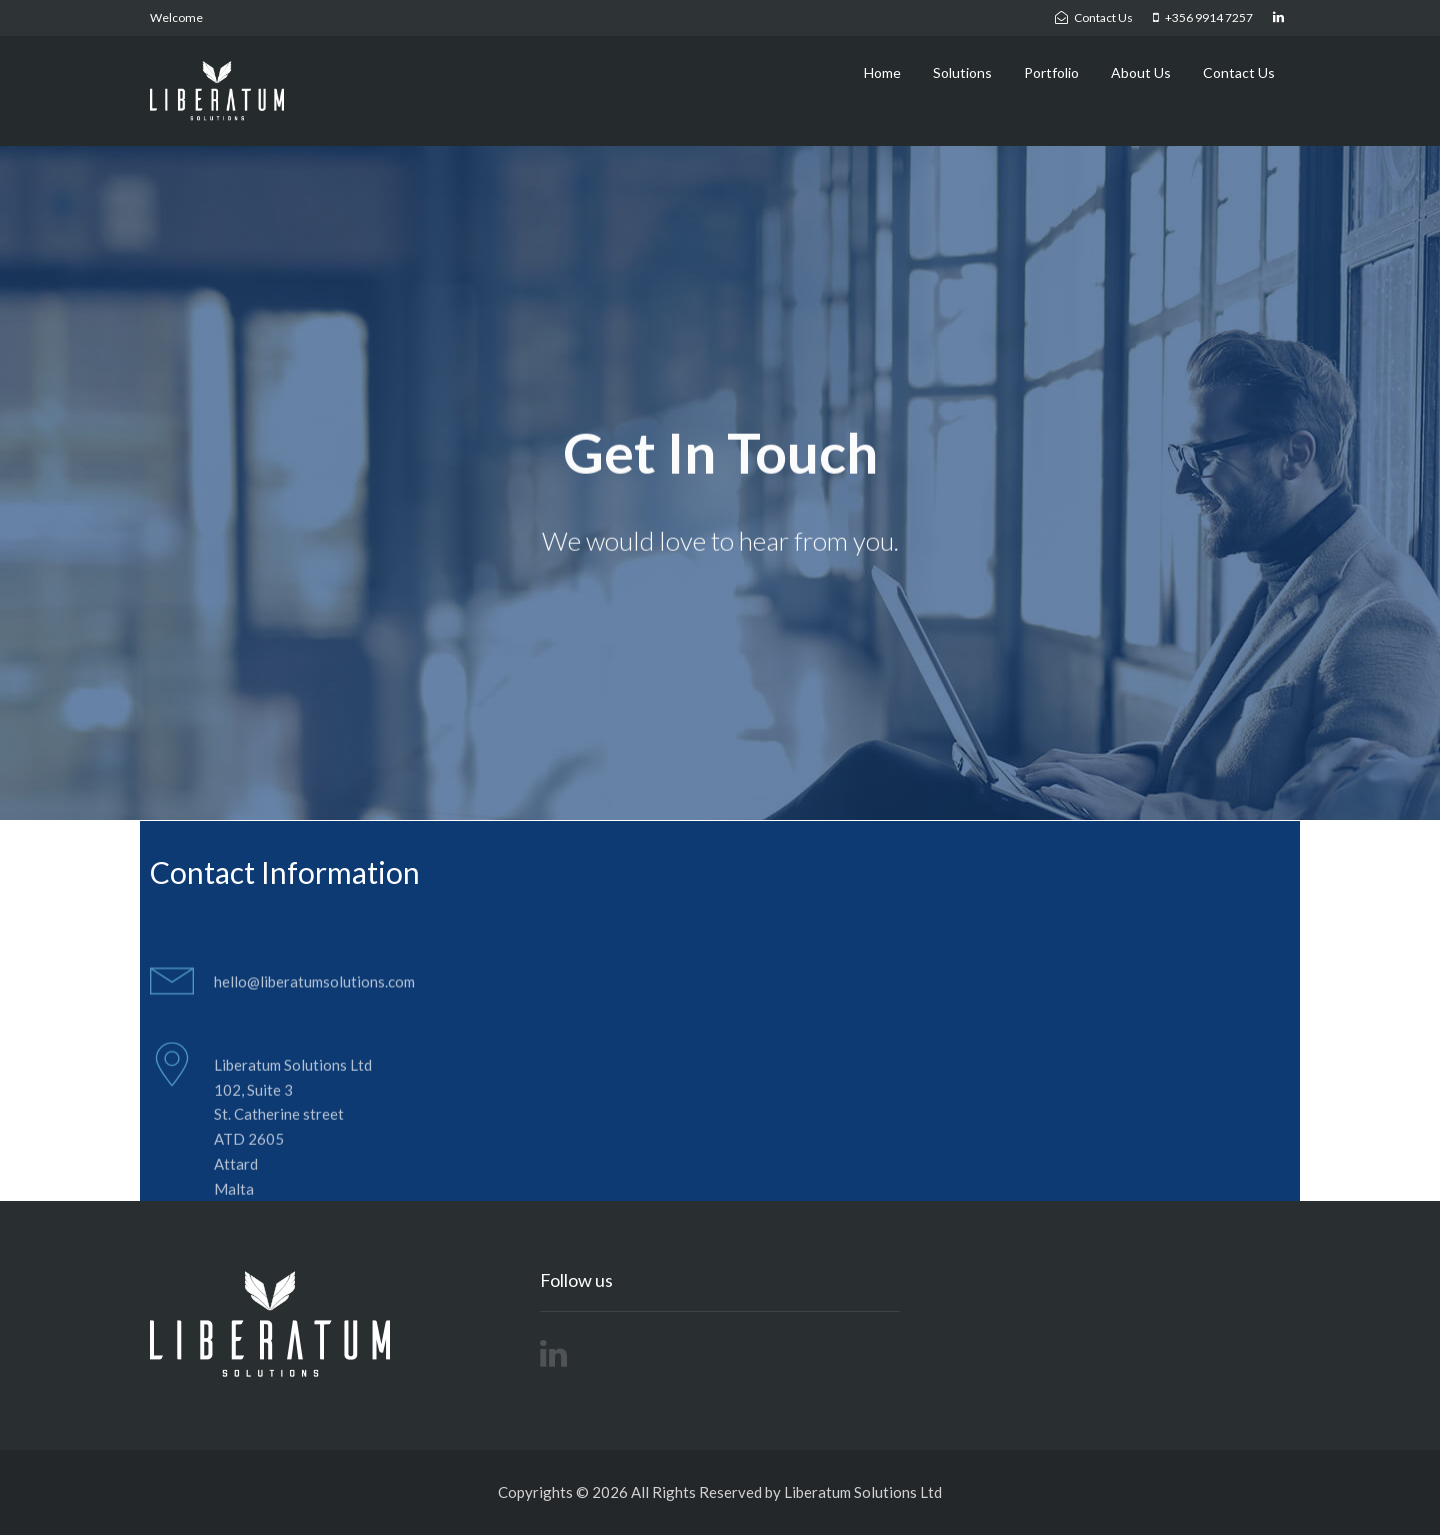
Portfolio (1051, 72)
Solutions (962, 72)
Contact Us (1239, 72)
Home (882, 72)
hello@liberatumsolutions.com (314, 991)
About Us (1141, 72)
